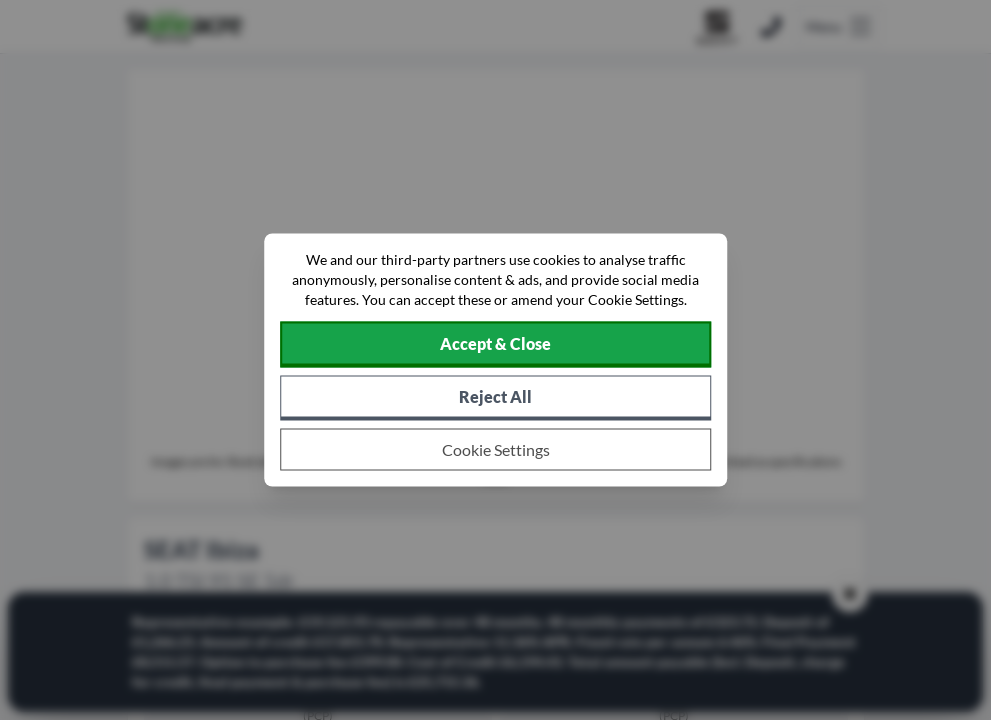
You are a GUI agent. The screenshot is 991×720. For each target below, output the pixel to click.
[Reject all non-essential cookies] (496, 398)
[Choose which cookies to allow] (496, 450)
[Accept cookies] (496, 345)
